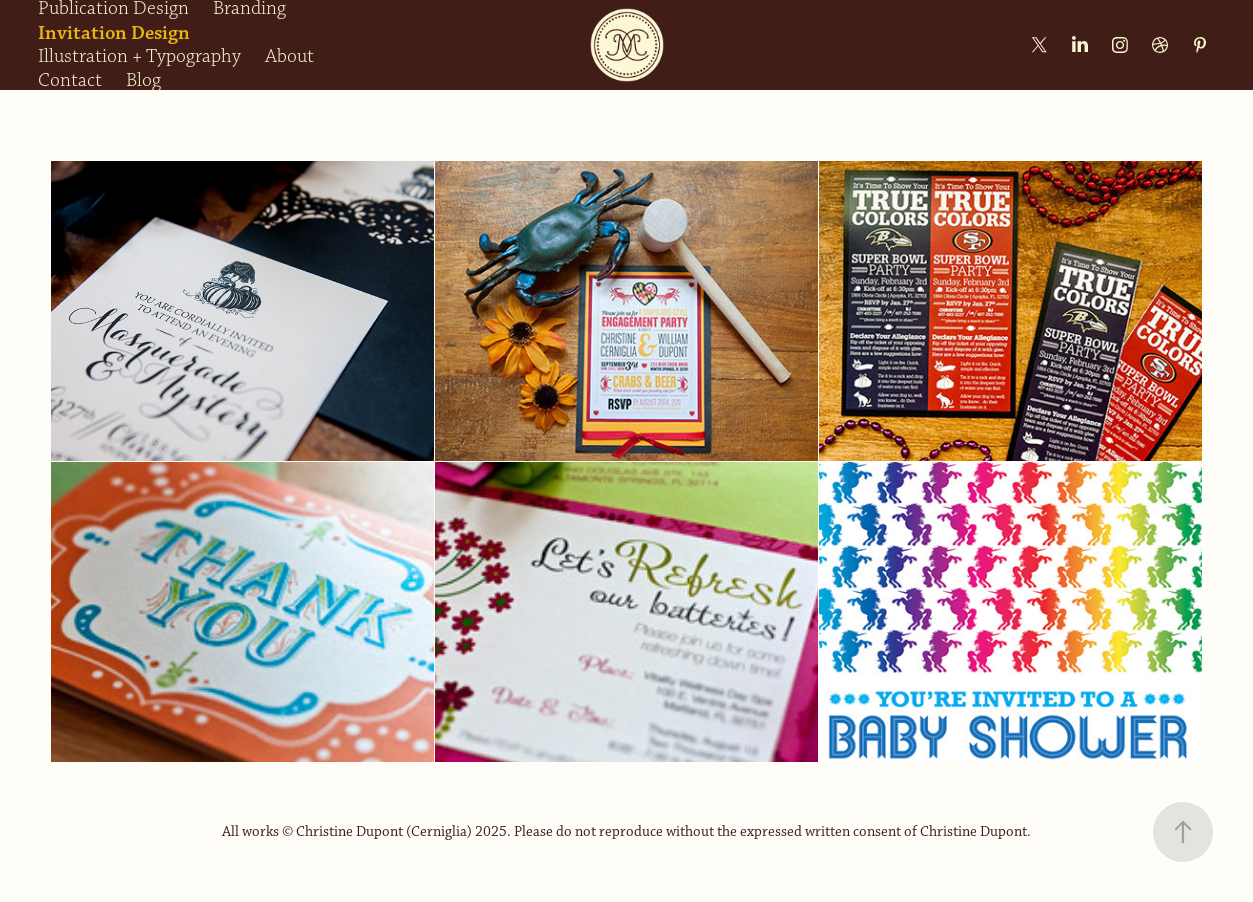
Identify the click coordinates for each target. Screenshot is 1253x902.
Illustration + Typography (139, 56)
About (289, 56)
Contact (70, 80)
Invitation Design (114, 33)
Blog (143, 80)
